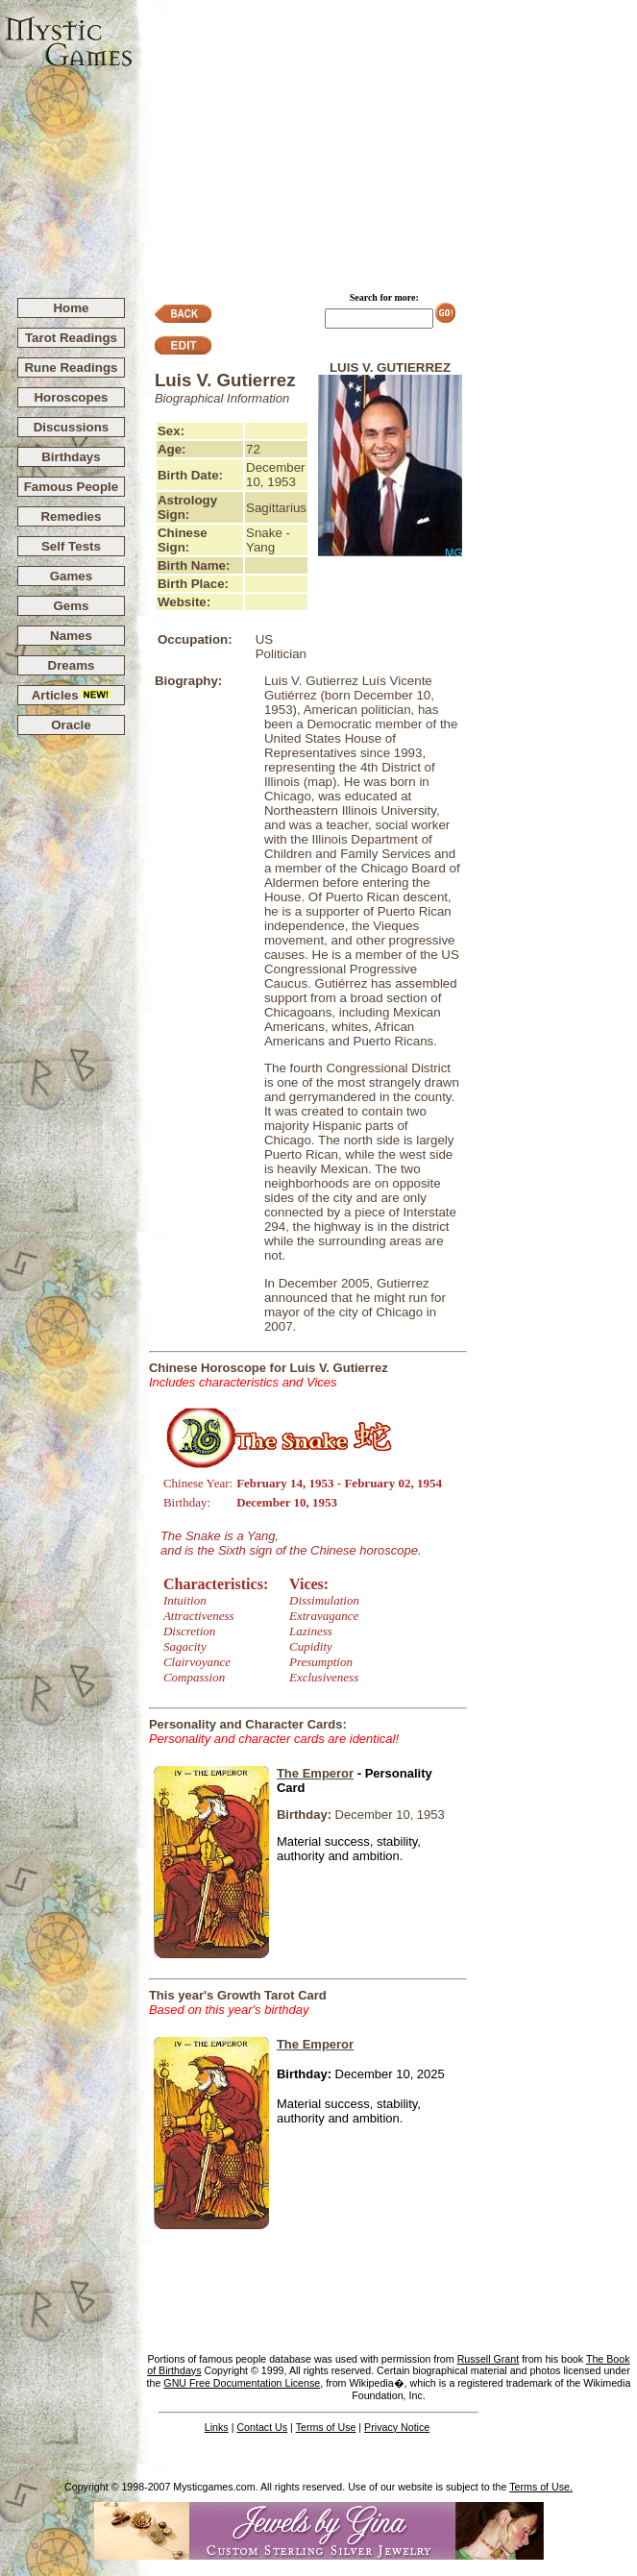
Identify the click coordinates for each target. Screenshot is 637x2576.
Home (70, 308)
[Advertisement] (385, 140)
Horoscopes (71, 397)
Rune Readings (70, 367)
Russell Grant (488, 2359)
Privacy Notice (396, 2427)
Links (217, 2427)
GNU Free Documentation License (241, 2383)
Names (71, 635)
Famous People (71, 486)
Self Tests (71, 546)
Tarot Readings (71, 338)
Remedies (70, 516)
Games (71, 576)
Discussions (72, 427)
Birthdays (70, 457)
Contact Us (261, 2427)
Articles (71, 695)
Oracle (71, 725)
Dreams (71, 665)
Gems (70, 606)
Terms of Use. (541, 2486)
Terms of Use (326, 2427)
